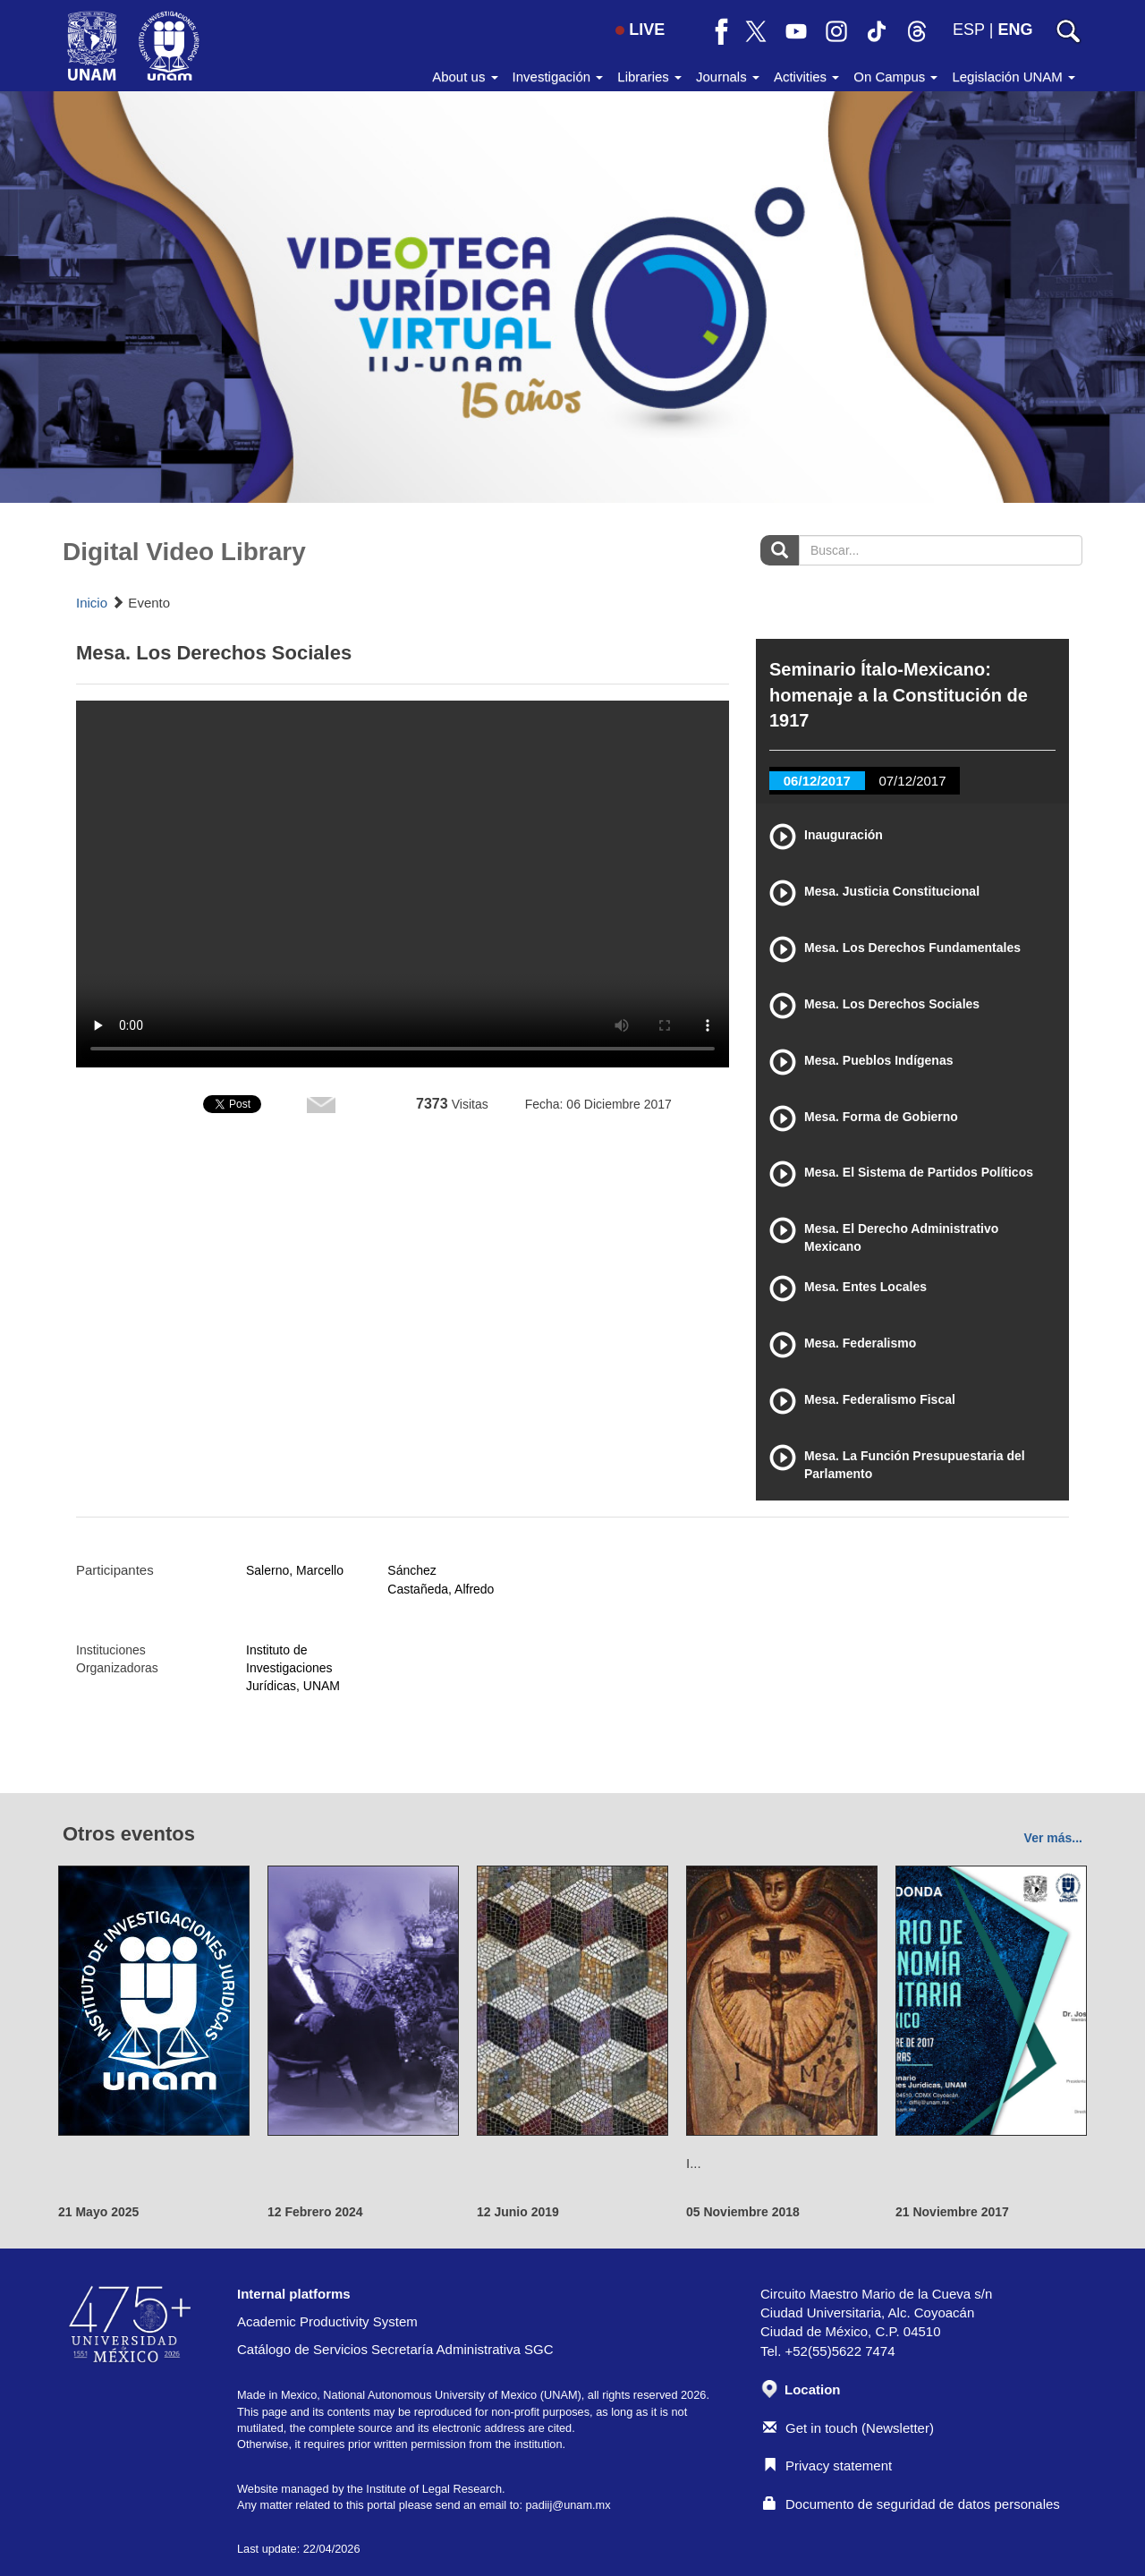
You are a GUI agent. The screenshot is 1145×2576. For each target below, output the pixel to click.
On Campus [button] (895, 76)
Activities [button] (806, 76)
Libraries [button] (649, 76)
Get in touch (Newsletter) (848, 2428)
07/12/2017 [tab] (912, 780)
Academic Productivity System (327, 2321)
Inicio (91, 602)
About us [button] (464, 76)
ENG (1014, 29)
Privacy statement (827, 2465)
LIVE (640, 29)
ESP (969, 29)
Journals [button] (727, 76)
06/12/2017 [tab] (817, 780)
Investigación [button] (558, 76)
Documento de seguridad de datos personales (911, 2504)
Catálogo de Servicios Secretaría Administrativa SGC (395, 2349)
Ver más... (1053, 1838)
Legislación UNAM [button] (1013, 76)
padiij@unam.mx (567, 2505)
